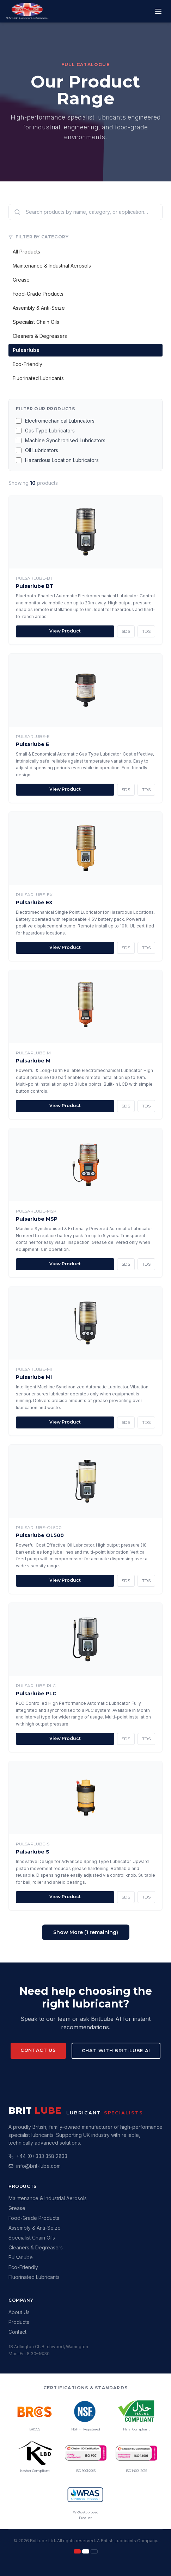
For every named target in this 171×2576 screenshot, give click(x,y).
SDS (126, 631)
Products (18, 2322)
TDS (146, 631)
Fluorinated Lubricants (38, 378)
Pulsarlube (26, 350)
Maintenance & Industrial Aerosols (52, 266)
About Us (19, 2312)
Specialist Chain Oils (36, 322)
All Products (26, 252)
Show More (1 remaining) (85, 1932)
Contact (17, 2332)
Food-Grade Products (38, 294)
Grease (21, 280)
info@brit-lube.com (38, 2166)
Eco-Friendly (27, 364)
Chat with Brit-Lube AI (116, 2050)
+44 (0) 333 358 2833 (41, 2156)
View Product (65, 631)
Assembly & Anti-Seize (39, 308)
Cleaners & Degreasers (40, 336)
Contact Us (38, 2050)
